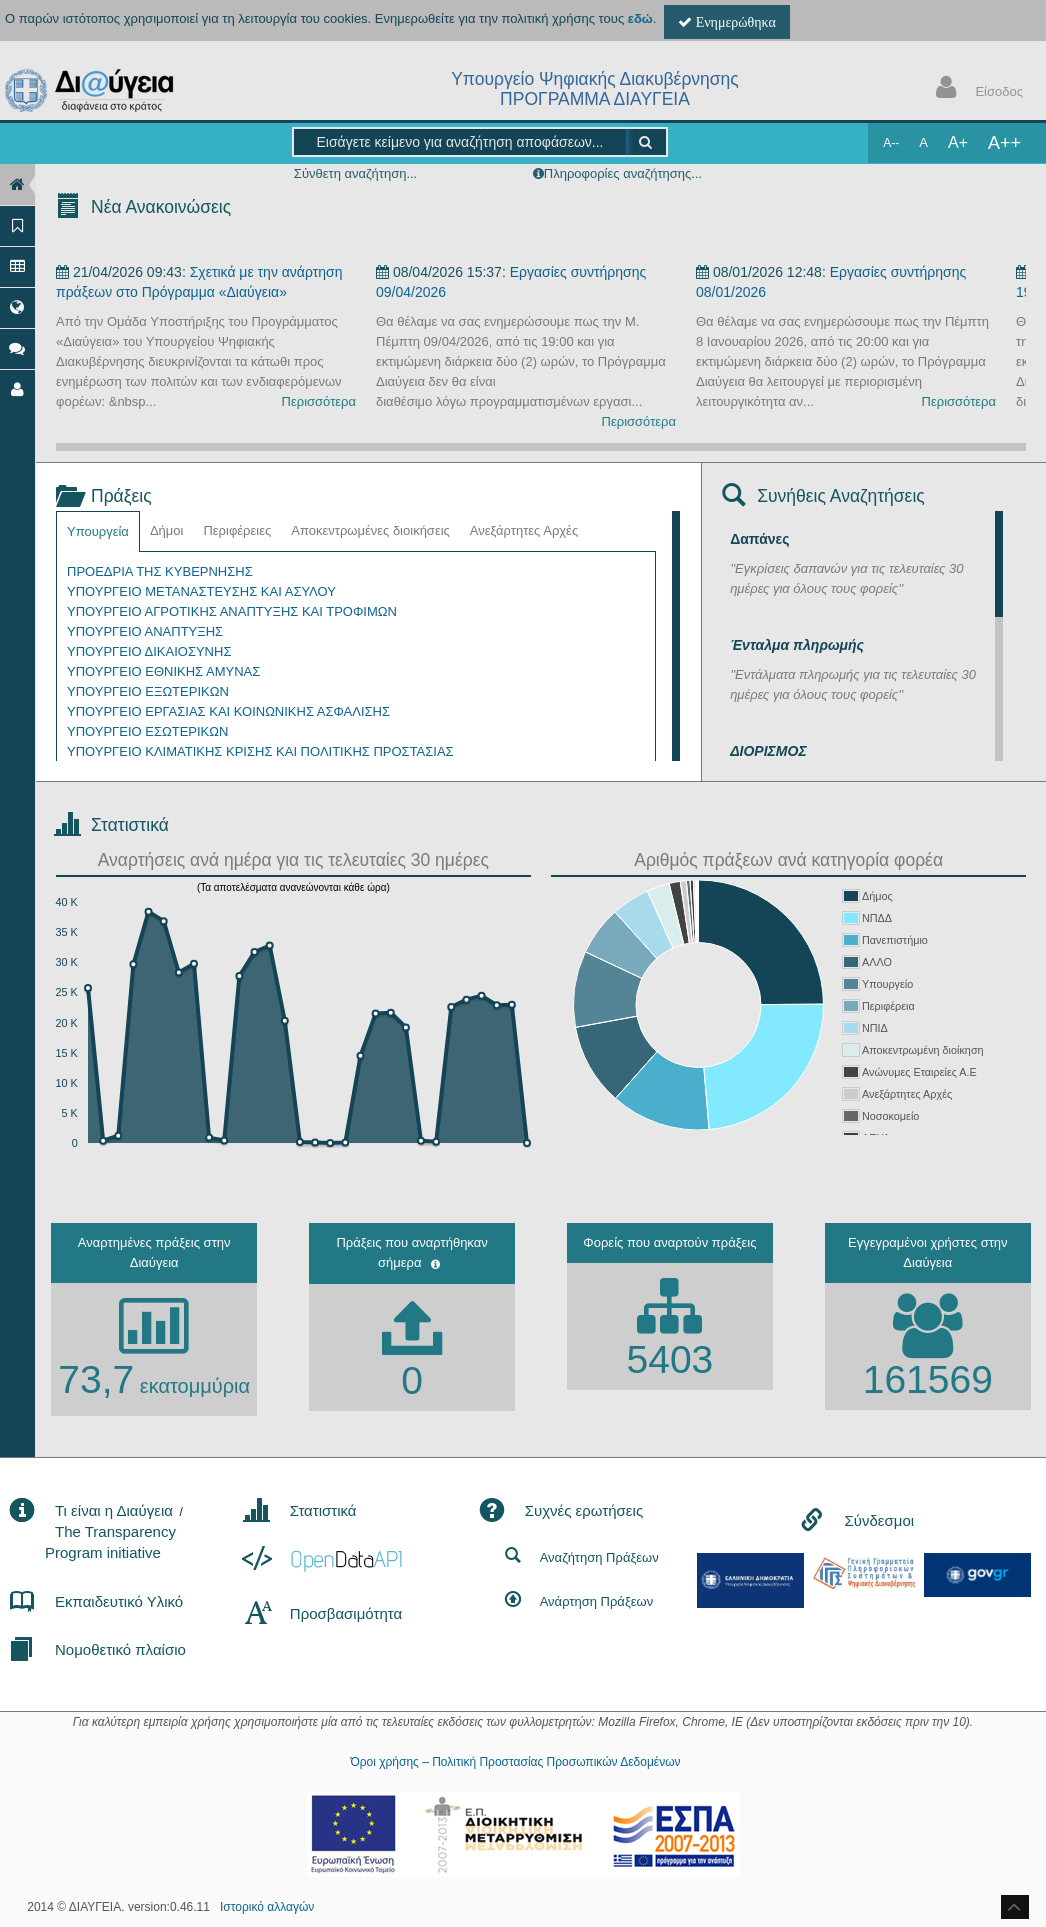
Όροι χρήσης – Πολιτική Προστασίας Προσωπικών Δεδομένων (515, 1762)
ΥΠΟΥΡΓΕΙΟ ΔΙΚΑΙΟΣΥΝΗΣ (149, 651)
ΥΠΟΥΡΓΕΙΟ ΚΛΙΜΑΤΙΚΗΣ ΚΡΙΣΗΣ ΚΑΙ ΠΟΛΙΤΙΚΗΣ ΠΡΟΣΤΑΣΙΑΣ (260, 751)
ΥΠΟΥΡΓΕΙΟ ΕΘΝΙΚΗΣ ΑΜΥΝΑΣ (163, 671)
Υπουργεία (98, 531)
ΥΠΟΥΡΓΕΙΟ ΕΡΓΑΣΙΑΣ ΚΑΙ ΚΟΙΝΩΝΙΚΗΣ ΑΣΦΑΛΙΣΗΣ (228, 711)
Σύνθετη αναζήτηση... (355, 173)
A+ (958, 142)
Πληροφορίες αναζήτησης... (623, 173)
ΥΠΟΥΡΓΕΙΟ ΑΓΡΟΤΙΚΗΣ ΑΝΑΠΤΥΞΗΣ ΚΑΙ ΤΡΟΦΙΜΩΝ (232, 611)
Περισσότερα (319, 401)
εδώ (640, 18)
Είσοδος (975, 89)
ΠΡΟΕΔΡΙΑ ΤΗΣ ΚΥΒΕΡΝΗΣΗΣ (160, 571)
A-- (891, 143)
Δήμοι (167, 530)
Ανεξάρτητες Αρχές (524, 530)
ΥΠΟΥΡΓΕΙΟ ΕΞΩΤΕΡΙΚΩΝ (148, 691)
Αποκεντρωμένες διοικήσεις (370, 530)
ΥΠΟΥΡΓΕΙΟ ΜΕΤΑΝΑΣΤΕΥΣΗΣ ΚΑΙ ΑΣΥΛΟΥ (201, 591)
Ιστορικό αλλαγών (267, 1907)
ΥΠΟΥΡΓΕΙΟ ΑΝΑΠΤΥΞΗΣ (145, 631)
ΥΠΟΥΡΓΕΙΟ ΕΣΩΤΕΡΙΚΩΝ (147, 731)
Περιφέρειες (237, 530)
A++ (1004, 143)
